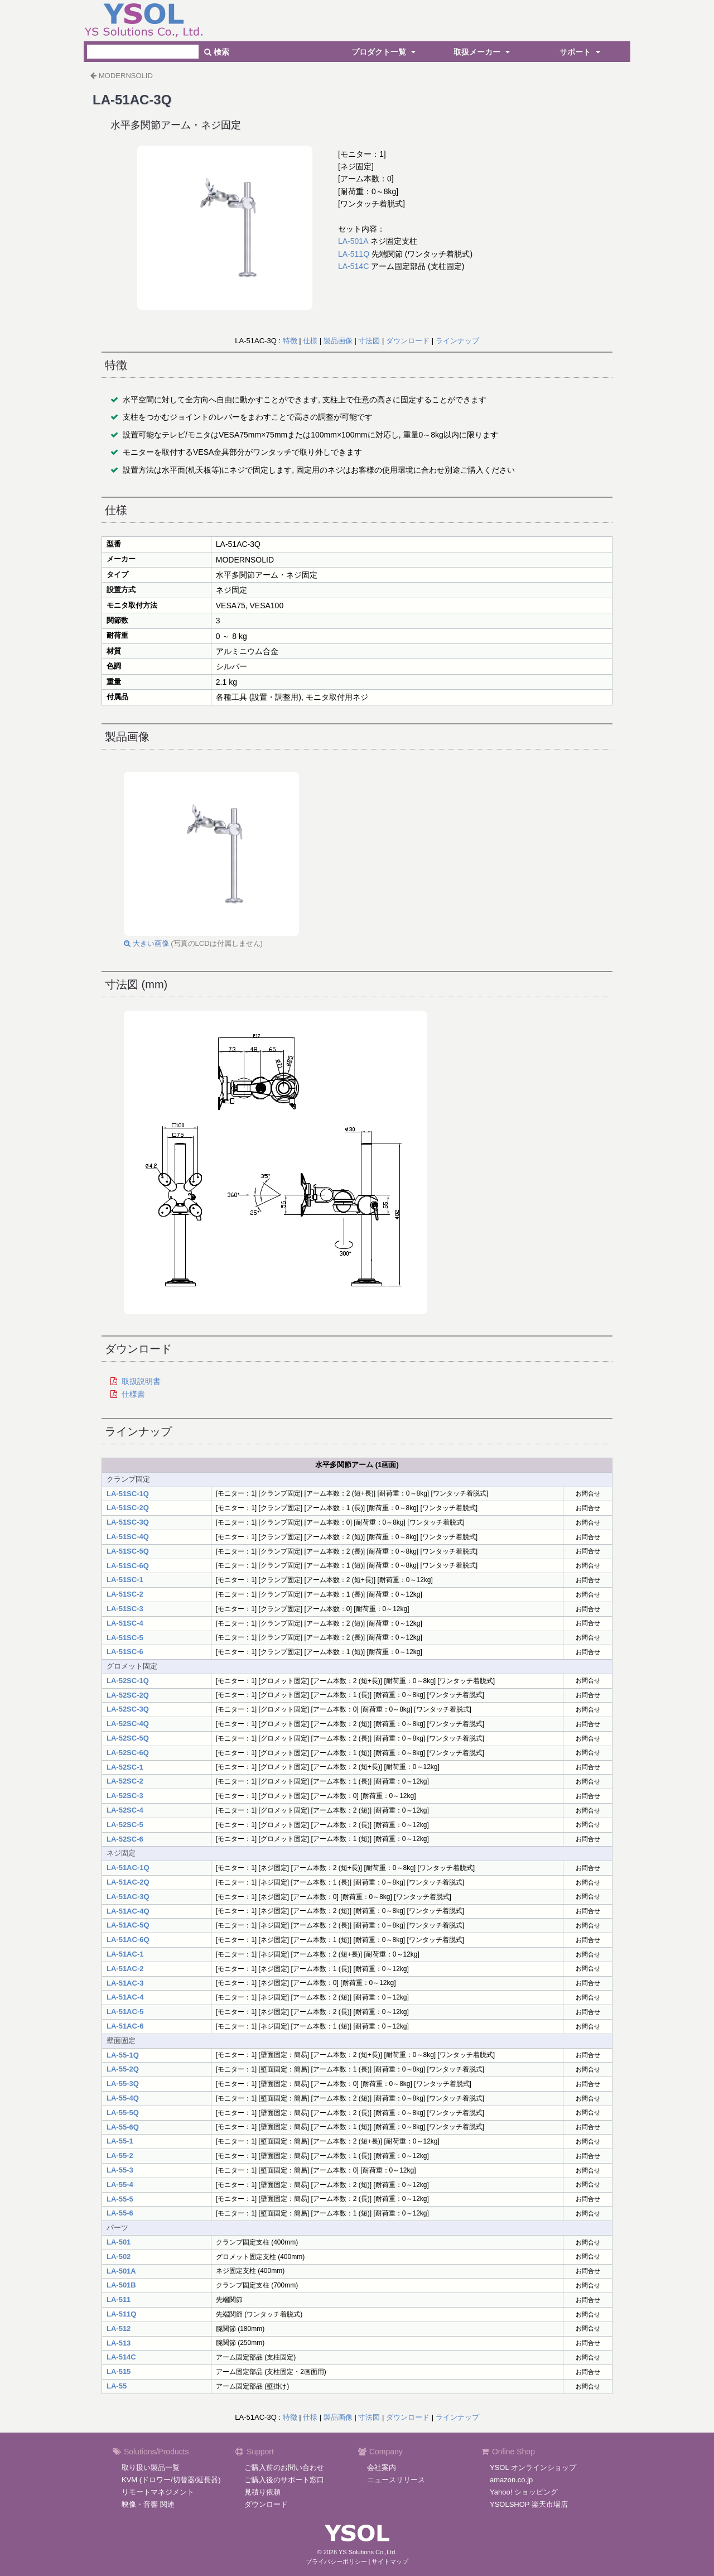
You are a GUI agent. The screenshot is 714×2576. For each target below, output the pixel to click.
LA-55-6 (120, 2213)
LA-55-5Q (123, 2112)
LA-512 (119, 2328)
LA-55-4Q (123, 2098)
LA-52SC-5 (125, 1824)
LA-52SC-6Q (128, 1752)
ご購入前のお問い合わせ (284, 2467)
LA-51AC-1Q (128, 1867)
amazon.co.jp (511, 2480)
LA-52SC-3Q (128, 1709)
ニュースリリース (396, 2480)
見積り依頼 (262, 2492)
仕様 (310, 341)
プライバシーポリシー (336, 2561)
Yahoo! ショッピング (524, 2492)
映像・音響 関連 (148, 2504)
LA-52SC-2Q (128, 1695)
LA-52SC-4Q (128, 1723)
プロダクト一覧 (384, 51)
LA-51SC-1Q (128, 1493)
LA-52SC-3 (125, 1795)
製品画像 (338, 341)
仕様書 (133, 1394)
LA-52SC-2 (125, 1781)
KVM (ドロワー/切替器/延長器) (171, 2480)
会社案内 (381, 2467)
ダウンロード (408, 341)
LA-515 (119, 2371)
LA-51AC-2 (125, 1968)
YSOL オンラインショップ (533, 2467)
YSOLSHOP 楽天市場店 (529, 2504)
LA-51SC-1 (125, 1579)
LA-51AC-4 (125, 1997)
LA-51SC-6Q (128, 1565)
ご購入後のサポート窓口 (284, 2480)
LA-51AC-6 (125, 2026)
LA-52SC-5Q (128, 1738)
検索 (216, 51)
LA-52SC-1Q (128, 1680)
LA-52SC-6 (125, 1839)
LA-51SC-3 (125, 1608)
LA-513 (119, 2343)
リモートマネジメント (158, 2492)
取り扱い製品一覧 (151, 2467)
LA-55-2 (120, 2155)
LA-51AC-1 (125, 1954)
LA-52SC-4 (125, 1810)
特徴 (290, 341)
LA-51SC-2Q (128, 1507)
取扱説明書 (141, 1381)
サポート (581, 51)
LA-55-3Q (123, 2083)
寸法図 (369, 341)
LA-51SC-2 (125, 1594)
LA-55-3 (120, 2170)
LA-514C (353, 266)
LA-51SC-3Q (128, 1522)
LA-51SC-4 (125, 1623)
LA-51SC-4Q (128, 1536)
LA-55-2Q (123, 2069)
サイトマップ (390, 2561)
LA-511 (119, 2299)
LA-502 (119, 2256)
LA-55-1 (120, 2141)
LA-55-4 (120, 2184)
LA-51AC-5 (125, 2011)
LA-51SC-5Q (128, 1551)
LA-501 (119, 2242)
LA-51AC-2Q (128, 1882)
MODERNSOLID (126, 75)
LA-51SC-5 (125, 1637)
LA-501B (121, 2285)
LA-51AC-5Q (128, 1925)
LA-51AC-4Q (128, 1911)
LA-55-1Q (123, 2055)
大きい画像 (146, 943)
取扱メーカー (483, 51)
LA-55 (117, 2386)
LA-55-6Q (123, 2127)
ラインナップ (457, 341)
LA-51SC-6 (125, 1651)
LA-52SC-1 (125, 1767)
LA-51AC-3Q (128, 1896)
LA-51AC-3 (125, 1983)
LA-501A (353, 241)
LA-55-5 (120, 2199)
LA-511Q (353, 253)
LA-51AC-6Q (128, 1939)
